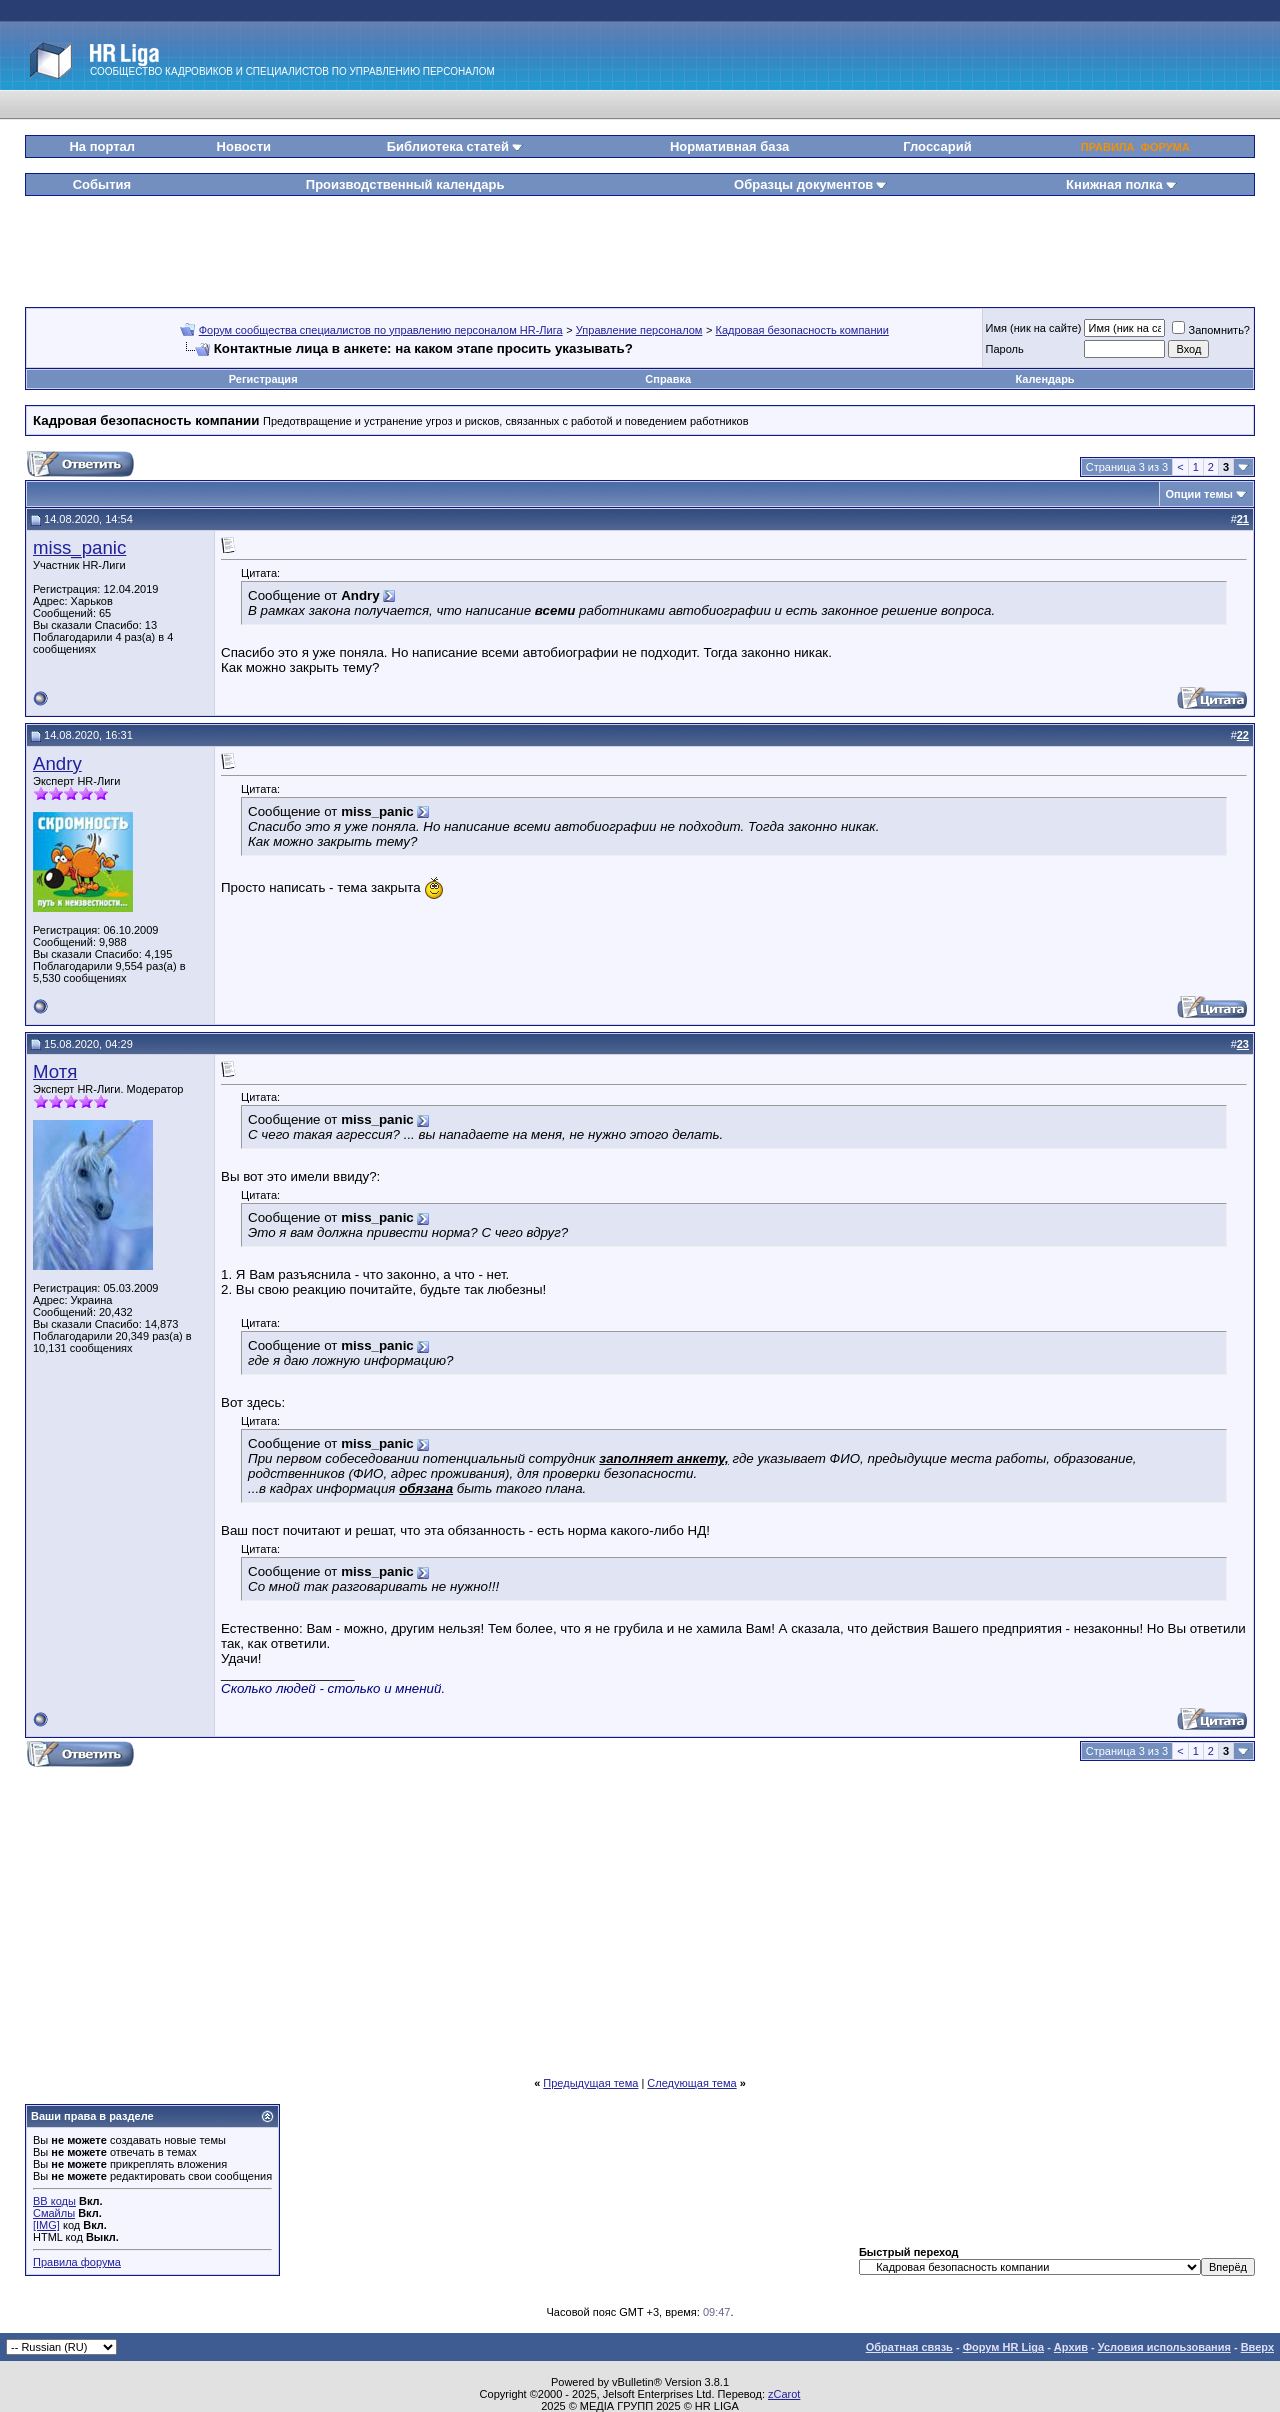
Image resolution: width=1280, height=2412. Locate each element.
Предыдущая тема (590, 2083)
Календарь (1044, 379)
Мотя (55, 1071)
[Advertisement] (640, 244)
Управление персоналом (639, 330)
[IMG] (46, 2225)
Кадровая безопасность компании (802, 330)
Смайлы (54, 2213)
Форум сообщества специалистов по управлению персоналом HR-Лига (381, 330)
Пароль (1005, 349)
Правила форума (77, 2262)
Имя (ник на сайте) (1034, 328)
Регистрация (263, 379)
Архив (1071, 2347)
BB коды (54, 2201)
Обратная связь (909, 2347)
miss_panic (79, 547)
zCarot (784, 2394)
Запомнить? (1211, 330)
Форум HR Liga (1003, 2347)
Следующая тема (691, 2083)
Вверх (1257, 2347)
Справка (668, 379)
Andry (57, 763)
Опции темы (1199, 494)
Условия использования (1164, 2347)
